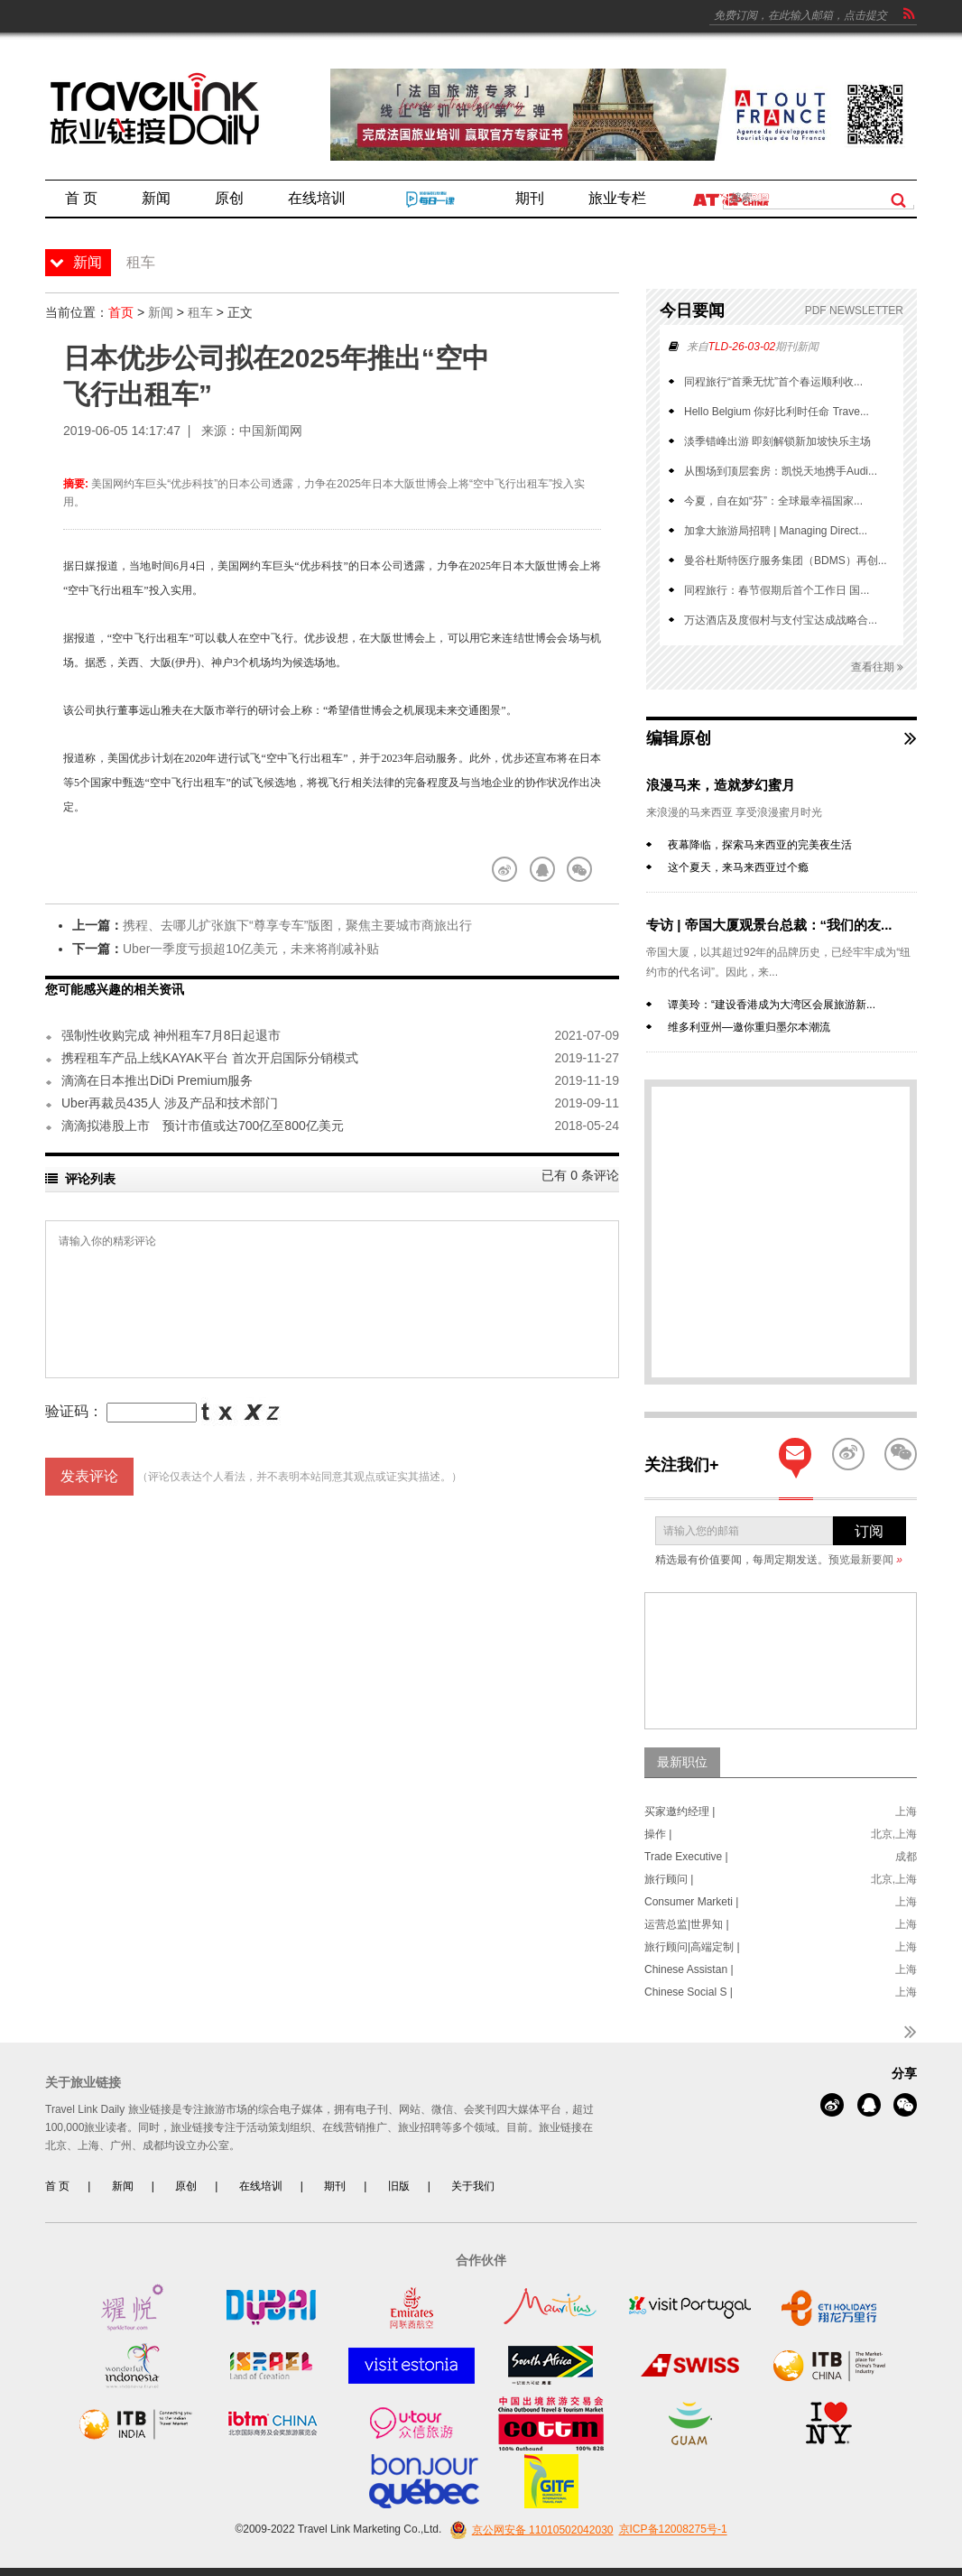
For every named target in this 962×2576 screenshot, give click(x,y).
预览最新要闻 (865, 1559)
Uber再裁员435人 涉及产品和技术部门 (169, 1103)
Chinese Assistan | (689, 1969)
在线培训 (260, 2186)
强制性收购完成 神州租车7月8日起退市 (171, 1035)
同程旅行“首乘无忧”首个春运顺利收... (773, 381)
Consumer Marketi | (691, 1901)
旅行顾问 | (668, 1879)
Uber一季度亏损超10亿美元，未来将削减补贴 (251, 948)
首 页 (57, 2186)
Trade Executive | (686, 1856)
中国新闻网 (270, 430)
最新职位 (682, 1762)
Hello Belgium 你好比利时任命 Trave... (776, 411)
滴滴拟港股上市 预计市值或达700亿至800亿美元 (202, 1125)
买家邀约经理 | (679, 1811)
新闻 (160, 312)
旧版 (399, 2186)
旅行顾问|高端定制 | (692, 1947)
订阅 (869, 1531)
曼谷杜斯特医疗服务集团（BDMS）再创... (785, 560)
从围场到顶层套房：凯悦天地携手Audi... (780, 471)
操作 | (657, 1834)
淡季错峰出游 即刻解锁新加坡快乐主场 (777, 441)
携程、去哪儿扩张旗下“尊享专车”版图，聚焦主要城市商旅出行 (297, 925)
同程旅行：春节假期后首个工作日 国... (776, 590)
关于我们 (473, 2186)
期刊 (335, 2186)
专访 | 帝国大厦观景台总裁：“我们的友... (769, 924)
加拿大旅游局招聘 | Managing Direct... (775, 530)
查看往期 (877, 667)
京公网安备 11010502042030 (529, 2530)
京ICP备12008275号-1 (673, 2530)
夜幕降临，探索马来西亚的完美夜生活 (760, 845)
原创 (186, 2186)
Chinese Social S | (688, 1992)
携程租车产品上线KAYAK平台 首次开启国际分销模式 (209, 1058)
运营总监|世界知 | (686, 1924)
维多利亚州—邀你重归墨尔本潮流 (749, 1027)
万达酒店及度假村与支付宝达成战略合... (780, 620)
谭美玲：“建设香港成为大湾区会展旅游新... (771, 1004)
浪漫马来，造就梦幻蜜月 (720, 784)
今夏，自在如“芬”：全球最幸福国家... (773, 501)
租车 (200, 312)
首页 (121, 312)
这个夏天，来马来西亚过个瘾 (738, 867)
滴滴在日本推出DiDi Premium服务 (157, 1080)
